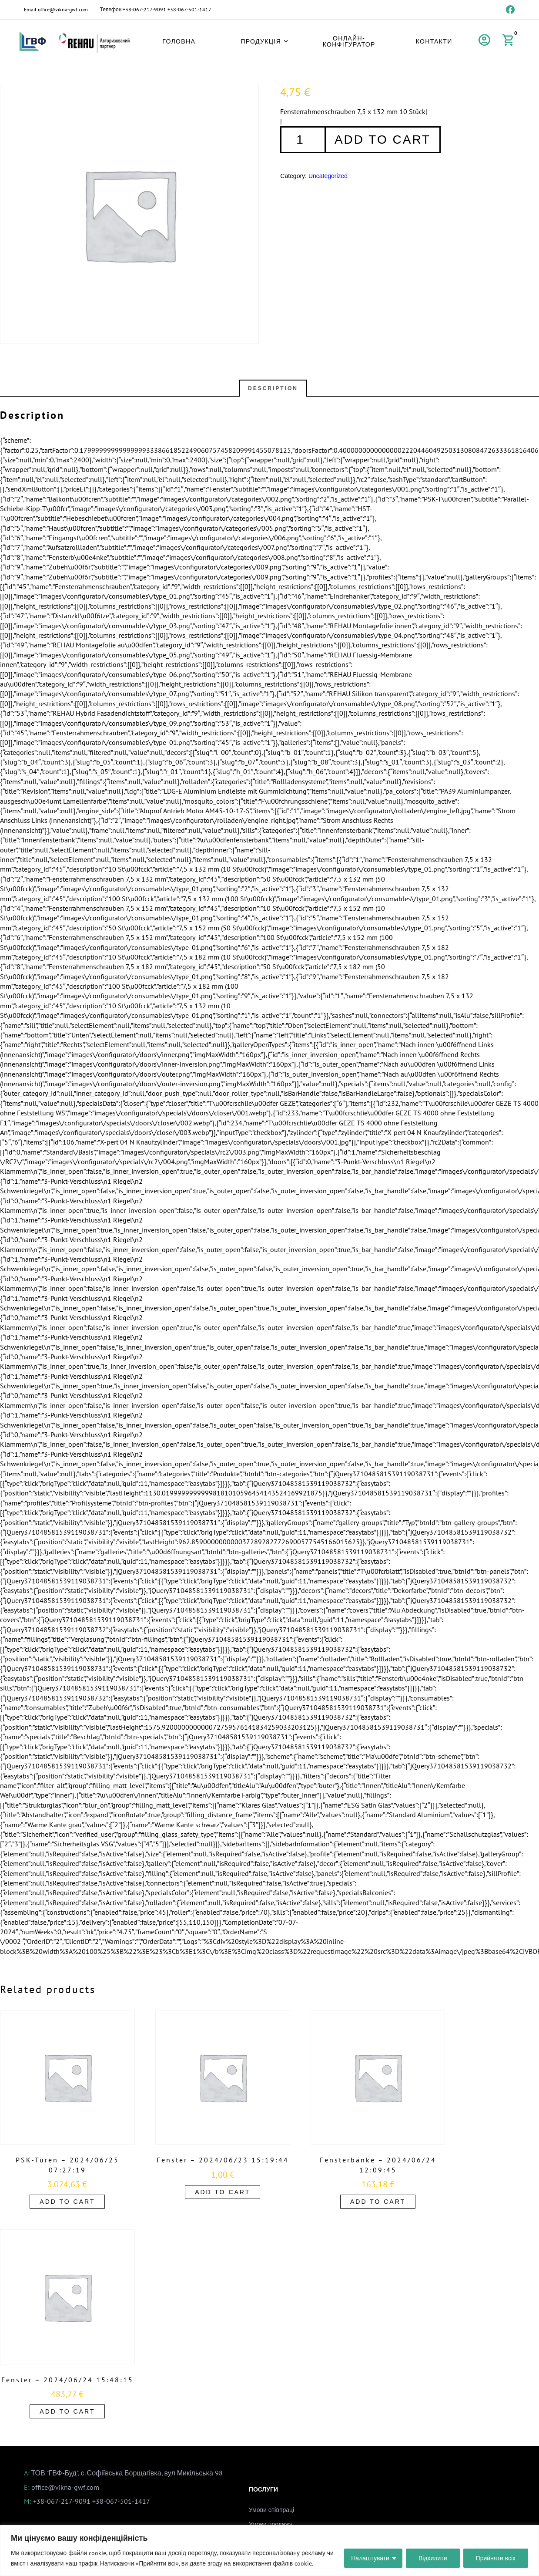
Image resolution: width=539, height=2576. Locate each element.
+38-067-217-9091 (144, 9)
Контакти (434, 41)
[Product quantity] (302, 139)
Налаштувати (370, 2558)
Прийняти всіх (496, 2558)
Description (273, 388)
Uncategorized (328, 175)
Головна (178, 41)
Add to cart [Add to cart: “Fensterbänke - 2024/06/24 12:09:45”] (377, 2201)
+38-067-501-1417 (189, 9)
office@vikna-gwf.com (63, 9)
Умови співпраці (271, 2510)
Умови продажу (270, 2524)
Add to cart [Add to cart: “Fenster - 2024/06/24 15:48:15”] (67, 2411)
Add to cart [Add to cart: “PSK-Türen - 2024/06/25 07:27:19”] (67, 2201)
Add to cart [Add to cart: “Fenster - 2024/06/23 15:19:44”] (222, 2192)
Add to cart (383, 139)
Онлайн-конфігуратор (349, 41)
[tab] (273, 388)
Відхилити (432, 2558)
